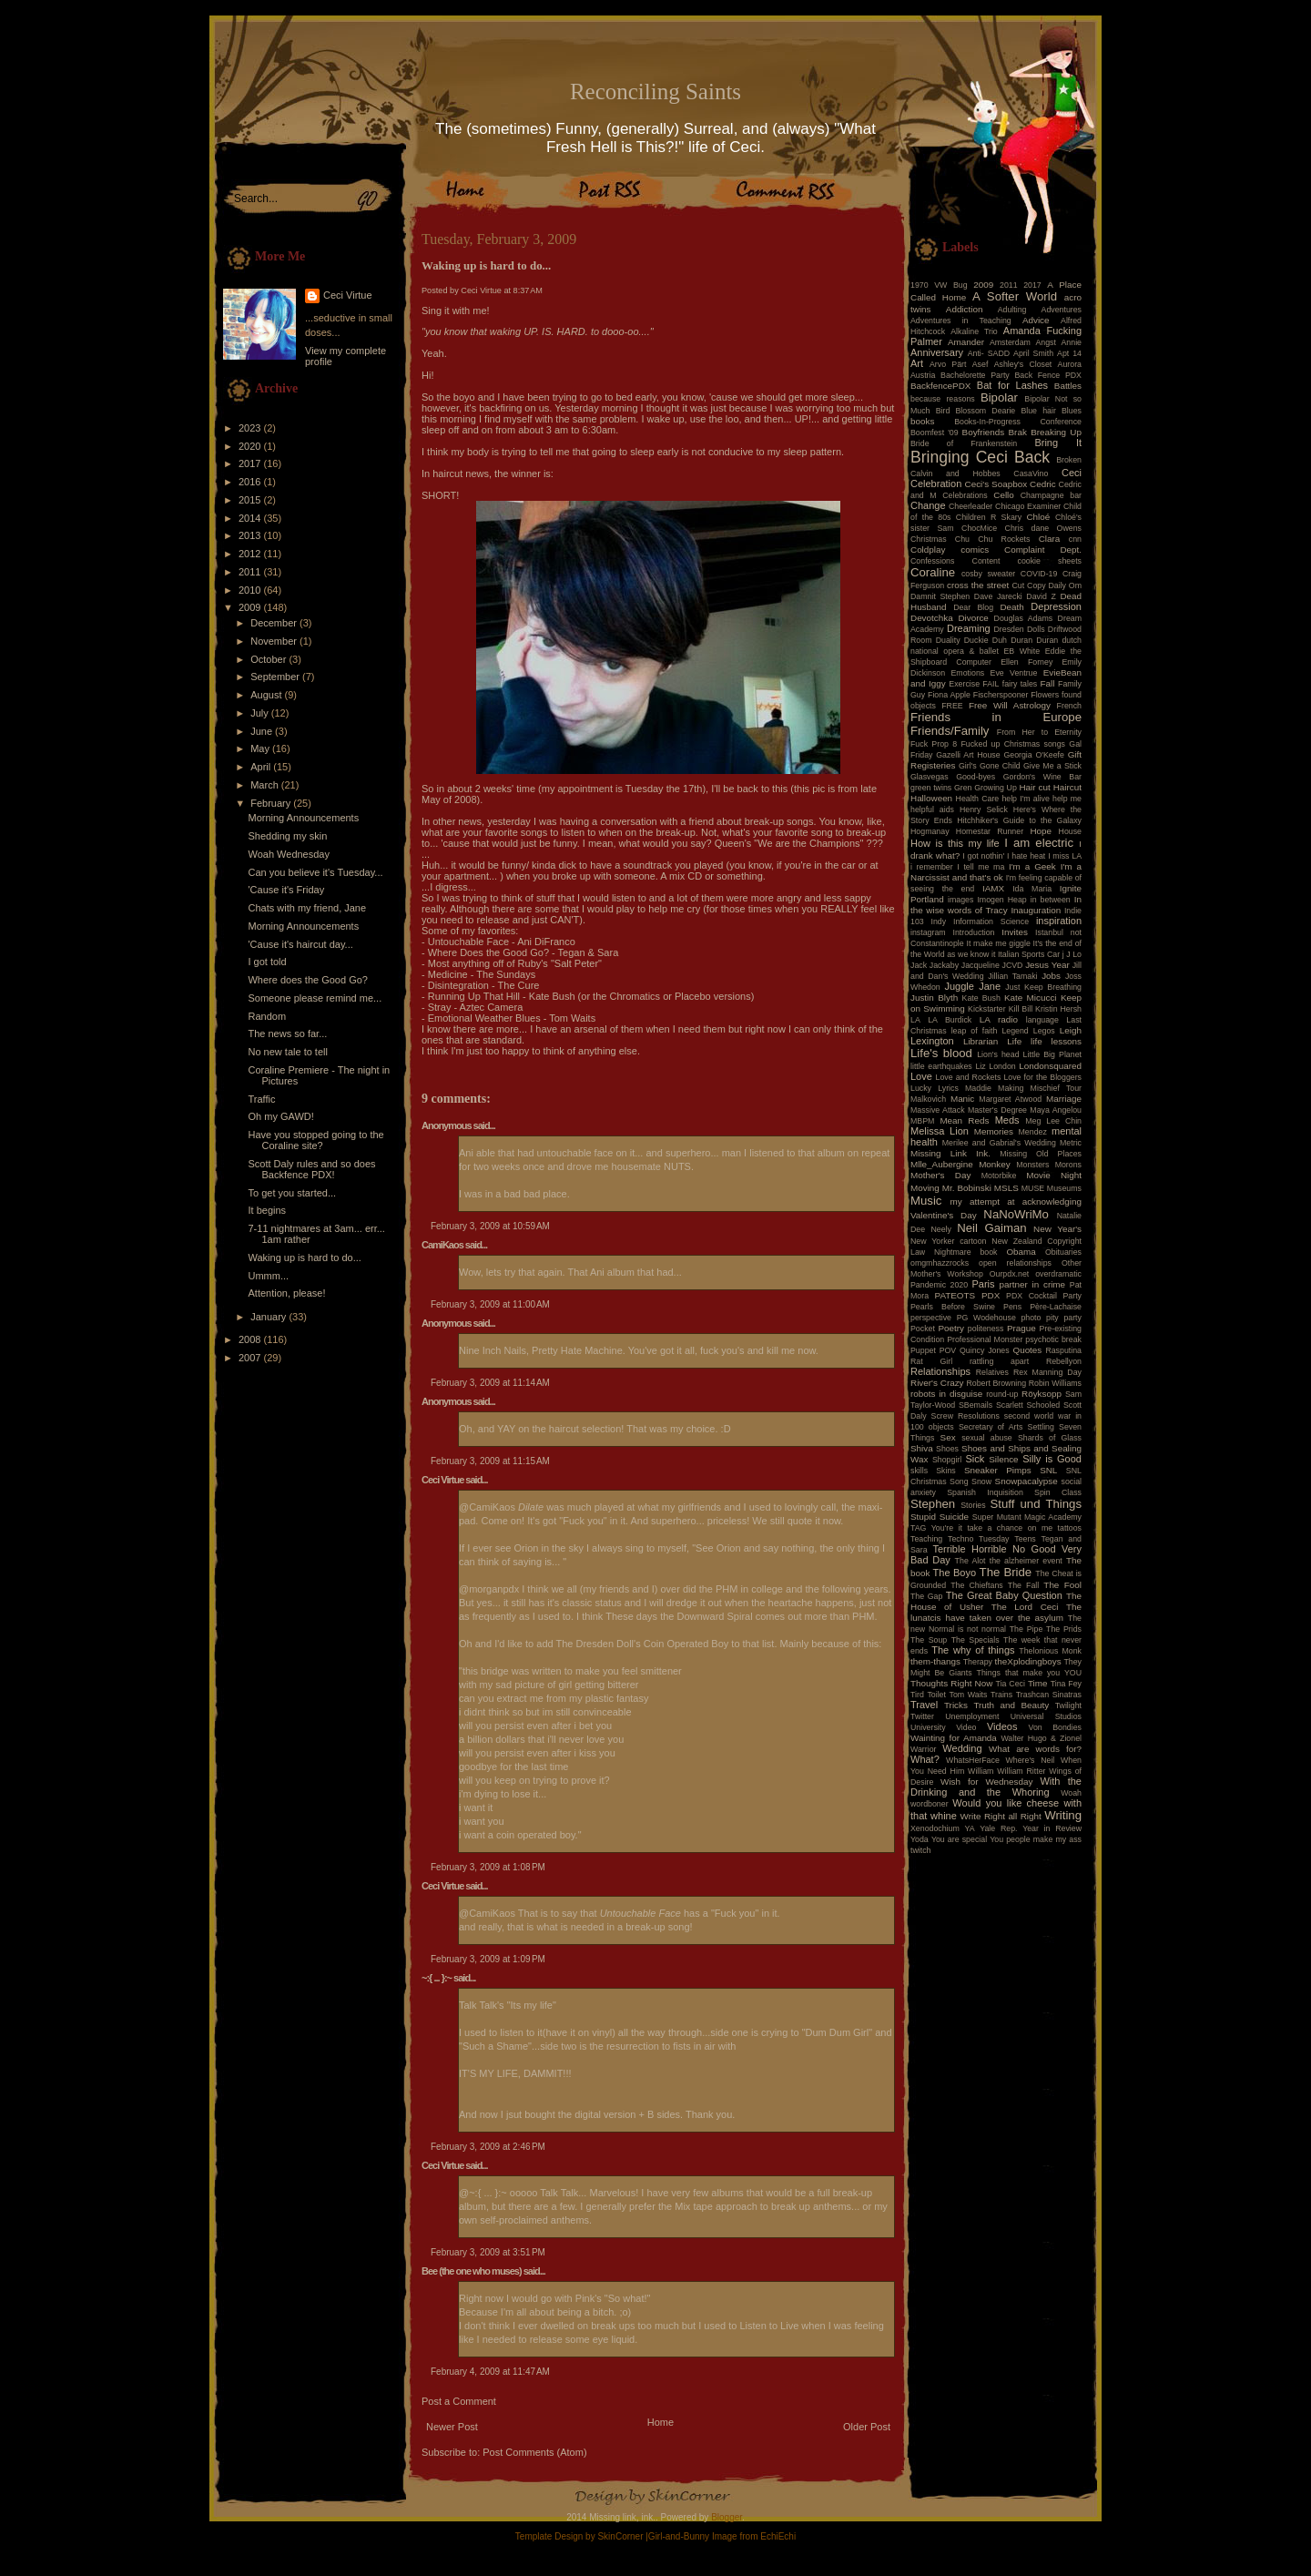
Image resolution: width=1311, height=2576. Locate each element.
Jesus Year (1047, 965)
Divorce (973, 618)
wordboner (929, 1803)
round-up (1002, 1394)
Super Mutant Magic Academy (1027, 1517)
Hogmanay (930, 831)
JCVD (1012, 965)
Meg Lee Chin (1053, 1120)
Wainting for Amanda (953, 1738)
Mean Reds (964, 1120)
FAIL (990, 683)
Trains (1001, 1694)
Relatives (992, 1372)
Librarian (980, 1041)
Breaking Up (1056, 432)
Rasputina (1063, 1350)
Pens (1012, 1306)
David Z (1040, 596)
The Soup (928, 1639)
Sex (948, 1437)
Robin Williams (1055, 1383)
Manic (962, 1099)
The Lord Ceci (1025, 1607)
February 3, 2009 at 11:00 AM (490, 1304)
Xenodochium (935, 1828)
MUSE (1032, 1188)
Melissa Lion (939, 1130)
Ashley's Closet (1023, 364)
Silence (1003, 1459)
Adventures (1062, 309)
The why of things (972, 1649)
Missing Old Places (1041, 1153)
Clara (1050, 539)
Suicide (954, 1517)
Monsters (1032, 1164)
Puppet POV (933, 1350)
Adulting (1012, 309)
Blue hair (1038, 410)
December (275, 622)
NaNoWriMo (1016, 1214)
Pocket (922, 1328)
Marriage (1064, 1099)
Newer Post (452, 2426)
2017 (251, 463)
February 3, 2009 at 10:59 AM (490, 1226)
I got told (267, 961)
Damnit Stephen (940, 596)
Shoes (947, 1448)
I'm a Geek (1032, 866)
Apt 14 (1069, 353)
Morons (1068, 1164)
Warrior (923, 1749)
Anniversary (936, 352)
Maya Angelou (1056, 1110)
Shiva (921, 1448)
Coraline (932, 572)
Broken (1069, 459)
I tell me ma (980, 866)
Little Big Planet (1052, 1054)
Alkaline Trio (974, 331)
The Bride (1006, 1572)
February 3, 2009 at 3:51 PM (488, 2252)
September (276, 676)
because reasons (942, 398)
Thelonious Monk (1050, 1650)
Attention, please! (286, 1293)
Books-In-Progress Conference (1018, 421)
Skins (946, 1470)
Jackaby (944, 965)
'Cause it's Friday (286, 889)
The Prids (1064, 1629)
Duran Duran (1034, 640)
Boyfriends (983, 432)
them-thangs (935, 1661)
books (922, 421)
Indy (939, 921)
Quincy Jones (985, 1350)
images (960, 899)
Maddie (978, 1088)
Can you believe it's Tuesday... (315, 872)
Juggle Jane (972, 986)
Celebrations (964, 495)
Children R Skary (988, 517)
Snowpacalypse (1026, 1481)
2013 (251, 535)
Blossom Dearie (985, 410)
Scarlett (1009, 1405)
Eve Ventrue (1014, 672)
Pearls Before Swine (952, 1306)
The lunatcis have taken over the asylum (996, 1612)
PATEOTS (955, 1295)
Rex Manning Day (1047, 1372)
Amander (966, 342)
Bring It (1058, 442)
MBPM (922, 1120)
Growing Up (995, 787)
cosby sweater (988, 573)
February (271, 803)
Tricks (956, 1705)
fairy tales (1020, 683)
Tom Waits (969, 1694)
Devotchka (931, 618)
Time (1038, 1683)
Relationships (940, 1371)
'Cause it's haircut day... (300, 944)
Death (1011, 607)
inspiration (1059, 920)
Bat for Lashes (1012, 385)
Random (267, 1016)
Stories (972, 1505)
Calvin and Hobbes (955, 473)
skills (919, 1470)
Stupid (923, 1517)
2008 (251, 1339)
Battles (1068, 386)
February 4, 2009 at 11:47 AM (490, 2372)
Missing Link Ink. (950, 1153)
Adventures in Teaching (960, 320)
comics (974, 550)
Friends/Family (949, 731)
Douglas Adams (1023, 618)
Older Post (866, 2426)
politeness (986, 1328)
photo (1031, 1317)
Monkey (995, 1164)
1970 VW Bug (939, 285)
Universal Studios (1046, 1716)
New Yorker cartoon (948, 1241)
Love (921, 1076)
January (269, 1316)
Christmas (928, 539)
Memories (993, 1131)
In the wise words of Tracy (996, 904)
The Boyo (955, 1572)
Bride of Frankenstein (963, 443)
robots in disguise (946, 1394)
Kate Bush (981, 998)
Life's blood (941, 1053)
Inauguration (1036, 910)
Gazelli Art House (968, 754)
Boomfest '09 (934, 432)
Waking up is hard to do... (304, 1257)
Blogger (726, 2517)
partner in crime (1033, 1284)
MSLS (1006, 1188)
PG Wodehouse (986, 1317)
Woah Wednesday (288, 854)
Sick (975, 1458)
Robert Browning (996, 1383)
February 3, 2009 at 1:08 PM (488, 1867)
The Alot (970, 1560)
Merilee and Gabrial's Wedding (999, 1142)
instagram (928, 932)
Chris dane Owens (1043, 528)
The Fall (1023, 1585)
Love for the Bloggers (1042, 1077)
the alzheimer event (1026, 1560)
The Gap (926, 1596)
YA (969, 1828)
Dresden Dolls (1019, 629)
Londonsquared (1050, 1066)
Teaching (926, 1538)
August (267, 694)
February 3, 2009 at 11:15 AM (490, 1461)
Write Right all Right (1001, 1816)
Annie (1072, 342)
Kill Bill (1020, 1008)
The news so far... (287, 1033)
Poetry (951, 1328)
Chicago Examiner (1028, 506)
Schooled (1044, 1405)
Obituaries (1063, 1252)
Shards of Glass (1050, 1437)
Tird (917, 1694)
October (269, 659)
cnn (1075, 539)
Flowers (1045, 694)
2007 (251, 1357)
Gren (963, 787)
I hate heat (1026, 855)
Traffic (261, 1099)
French (1069, 705)
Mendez (1033, 1131)
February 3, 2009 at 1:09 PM (488, 1959)
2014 (251, 518)
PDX (990, 1295)
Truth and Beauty (1011, 1705)
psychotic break (1053, 1339)
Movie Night (1054, 1175)
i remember (931, 866)
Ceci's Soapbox (996, 484)
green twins (930, 787)
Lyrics (948, 1088)
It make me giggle (998, 943)
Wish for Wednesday (986, 1782)
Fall (1048, 683)
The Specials (975, 1639)
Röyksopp (1041, 1394)
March (265, 784)
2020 (251, 446)
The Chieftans (976, 1585)
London (1002, 1066)
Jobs (1051, 976)
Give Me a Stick (1052, 765)
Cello (1003, 495)
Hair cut (1034, 787)
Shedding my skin (287, 835)
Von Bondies (1055, 1727)
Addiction (964, 309)
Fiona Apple (949, 694)
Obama (1020, 1252)
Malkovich (928, 1099)
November (275, 641)
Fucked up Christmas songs (1012, 743)
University (928, 1727)
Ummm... (268, 1275)
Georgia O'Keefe (1033, 754)
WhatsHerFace (973, 1760)
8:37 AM (528, 290)
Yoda (919, 1839)
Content (986, 560)
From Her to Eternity (1039, 732)
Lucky (920, 1088)
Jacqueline (980, 965)
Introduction (974, 932)
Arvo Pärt (948, 364)
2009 (251, 607)
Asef (980, 364)
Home (660, 2422)
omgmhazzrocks (939, 1263)
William (980, 1771)
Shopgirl (946, 1459)
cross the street (978, 585)
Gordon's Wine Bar (1042, 776)
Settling (1041, 1426)
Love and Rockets (968, 1077)
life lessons (1056, 1041)
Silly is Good (1052, 1458)
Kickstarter (987, 1008)
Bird (943, 410)
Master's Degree (997, 1110)
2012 (251, 553)
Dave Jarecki (998, 596)
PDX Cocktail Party (1044, 1295)
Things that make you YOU (1029, 1672)
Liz (980, 1066)
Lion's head (998, 1054)
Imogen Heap (1001, 899)
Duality (948, 640)
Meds (1007, 1120)
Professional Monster (984, 1339)
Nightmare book (966, 1252)
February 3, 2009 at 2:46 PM (488, 2147)
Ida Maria (1032, 888)
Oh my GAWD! (280, 1116)
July (260, 713)
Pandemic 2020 (939, 1284)
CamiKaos (442, 1244)
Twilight (1068, 1705)
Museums (1064, 1188)
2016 (251, 481)
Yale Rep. (998, 1828)
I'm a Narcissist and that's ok (996, 871)
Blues (1072, 410)
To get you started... (292, 1192)
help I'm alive (1025, 798)
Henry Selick (984, 809)
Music (925, 1200)
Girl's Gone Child (990, 765)
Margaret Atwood (1010, 1099)
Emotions (968, 672)
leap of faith (974, 1030)
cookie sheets (1050, 560)
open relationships (1015, 1263)
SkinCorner (620, 2536)
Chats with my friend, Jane (307, 907)
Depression (1056, 606)
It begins (267, 1210)
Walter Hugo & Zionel (1041, 1738)
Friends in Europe (996, 717)
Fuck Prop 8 (933, 743)
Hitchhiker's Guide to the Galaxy (1019, 820)
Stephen (932, 1504)
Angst (1045, 342)
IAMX (993, 888)
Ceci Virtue (347, 295)
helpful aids (932, 809)
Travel (924, 1704)
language (1042, 1019)
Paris (983, 1283)
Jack (918, 965)
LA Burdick (949, 1019)
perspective (930, 1317)
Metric (1071, 1142)
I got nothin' (983, 855)
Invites (1014, 932)
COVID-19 (1039, 573)
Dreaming (969, 628)
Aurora (1070, 364)
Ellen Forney (1026, 662)
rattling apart (999, 1361)
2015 (251, 499)
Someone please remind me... (314, 998)
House (1070, 831)
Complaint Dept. (1043, 550)
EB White (1021, 651)
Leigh (1071, 1030)
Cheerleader (970, 506)
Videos (1002, 1726)
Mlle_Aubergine (941, 1164)
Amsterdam (1010, 342)
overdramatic (1058, 1273)
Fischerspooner (1001, 694)
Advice (1036, 320)
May (261, 748)
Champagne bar (1051, 495)
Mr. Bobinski (966, 1188)
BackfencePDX (940, 386)
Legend (1014, 1030)
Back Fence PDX (1048, 375)
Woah (1071, 1792)
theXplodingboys (1028, 1661)
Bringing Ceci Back (980, 457)
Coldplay (927, 550)
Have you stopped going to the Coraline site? (315, 1140)
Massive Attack (937, 1110)
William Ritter (1021, 1771)
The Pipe (1026, 1629)
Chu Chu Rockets (993, 539)
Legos (1044, 1030)
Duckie (976, 640)
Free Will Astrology (1010, 705)
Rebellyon (1064, 1361)
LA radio (999, 1019)
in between (1051, 899)
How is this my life (955, 843)
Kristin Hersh (1058, 1008)
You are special (959, 1839)
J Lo (1074, 954)
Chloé (1038, 517)
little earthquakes (941, 1066)
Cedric (1043, 484)
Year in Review (1052, 1828)
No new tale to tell (287, 1051)
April (261, 766)
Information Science (991, 921)
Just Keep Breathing (1043, 987)
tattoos (1070, 1527)
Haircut (1067, 787)
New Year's (1057, 1229)
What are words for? (1035, 1749)
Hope (1041, 831)
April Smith (1033, 353)
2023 (251, 428)
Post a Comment (459, 2401)
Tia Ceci (1010, 1683)
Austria (922, 375)
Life (1014, 1041)
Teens (1024, 1538)
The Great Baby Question (1004, 1595)
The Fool (1062, 1585)
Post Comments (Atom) (534, 2452)
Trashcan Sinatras (1049, 1694)
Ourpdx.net (1010, 1273)
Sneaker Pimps (998, 1470)
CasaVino (1030, 473)
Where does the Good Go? (307, 979)
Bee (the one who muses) (472, 2270)
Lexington (932, 1040)
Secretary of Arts (990, 1426)
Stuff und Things (1036, 1504)
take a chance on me (1009, 1527)
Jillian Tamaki (1012, 976)
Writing (1063, 1815)
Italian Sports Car (1029, 954)
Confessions (932, 560)
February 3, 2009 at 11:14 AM (490, 1383)
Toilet (936, 1694)
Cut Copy (1029, 585)
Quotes (1027, 1350)
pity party (1064, 1317)
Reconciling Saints (655, 91)
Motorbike (999, 1175)
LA (915, 1019)
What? (925, 1759)
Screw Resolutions (965, 1415)
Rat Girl (931, 1361)
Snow (981, 1481)
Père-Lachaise (1056, 1306)
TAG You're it (936, 1527)
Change (928, 505)
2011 (251, 571)
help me (1067, 798)
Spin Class (1058, 1492)
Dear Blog (973, 607)
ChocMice (979, 528)
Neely (940, 1229)
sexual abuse (986, 1437)
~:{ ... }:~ (437, 1977)
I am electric (1038, 843)
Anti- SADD (989, 353)
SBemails (975, 1405)
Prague (1021, 1328)
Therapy (977, 1661)
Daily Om (1065, 585)
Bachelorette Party (975, 375)
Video (966, 1727)
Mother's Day (940, 1175)
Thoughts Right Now (951, 1683)
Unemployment (972, 1716)
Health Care (978, 798)
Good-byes (975, 776)
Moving (925, 1188)
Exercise (964, 683)
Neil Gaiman (991, 1228)
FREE (951, 705)
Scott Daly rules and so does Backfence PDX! (311, 1169)
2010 (251, 590)
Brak (1018, 432)
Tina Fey (1066, 1683)
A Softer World (1014, 296)
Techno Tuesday (978, 1538)
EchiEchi (778, 2536)
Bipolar (999, 397)
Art (916, 363)
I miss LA (1065, 855)
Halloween (931, 798)
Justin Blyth (934, 998)
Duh (999, 640)
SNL (1048, 1470)
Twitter (922, 1716)
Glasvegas (929, 776)
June (262, 731)
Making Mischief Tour (1040, 1088)
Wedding (961, 1748)
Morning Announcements (303, 817)
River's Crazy (937, 1383)
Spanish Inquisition (985, 1492)
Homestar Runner (989, 831)
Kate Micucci (1030, 998)
